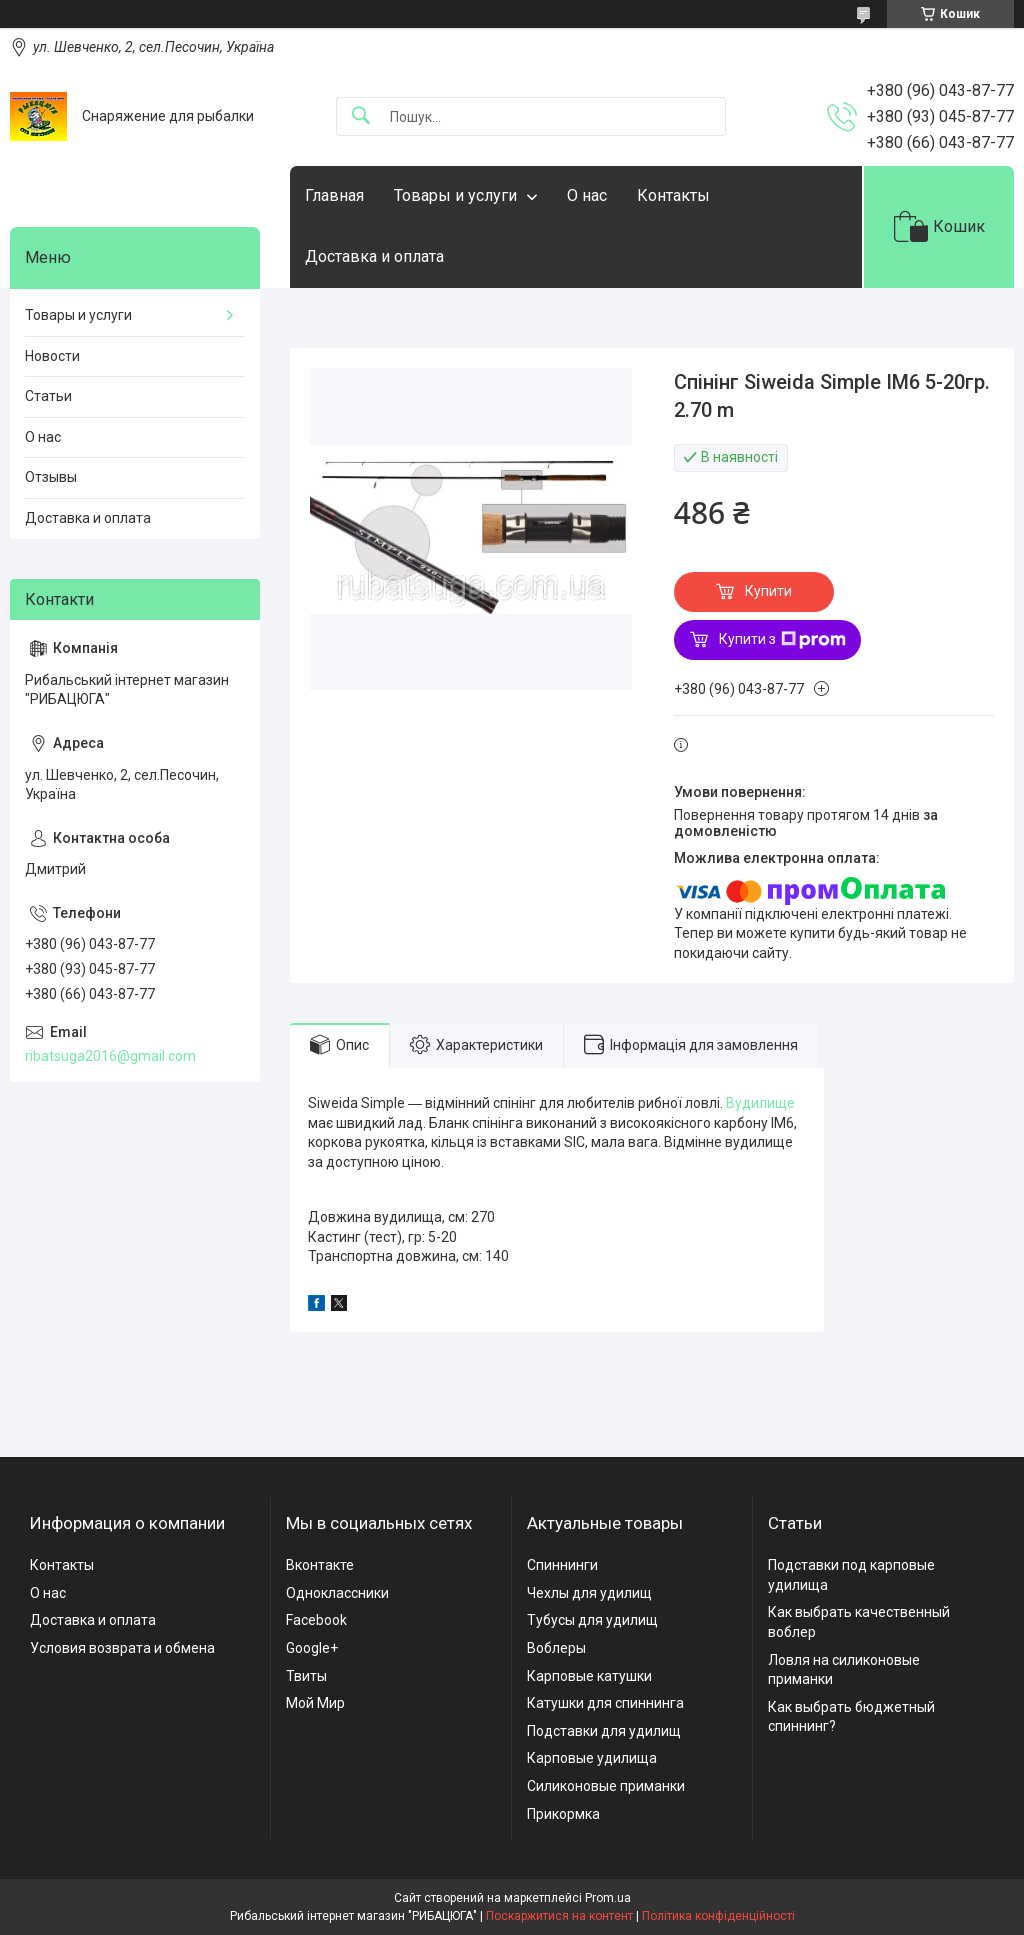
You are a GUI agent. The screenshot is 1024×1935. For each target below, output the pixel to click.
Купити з (782, 640)
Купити (768, 591)
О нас (587, 195)
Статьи (48, 396)
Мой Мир (315, 1703)
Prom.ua (608, 1898)
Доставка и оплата (374, 256)
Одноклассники (337, 1593)
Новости (52, 356)
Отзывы (51, 477)
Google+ (312, 1648)
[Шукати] (361, 116)
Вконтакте (320, 1565)
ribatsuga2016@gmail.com (110, 1056)
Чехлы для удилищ (589, 1593)
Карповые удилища (592, 1758)
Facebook (316, 1620)
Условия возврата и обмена (122, 1648)
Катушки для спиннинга (605, 1703)
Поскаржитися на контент (559, 1916)
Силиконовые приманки (606, 1786)
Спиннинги (562, 1565)
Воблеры (556, 1648)
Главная (334, 195)
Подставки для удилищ (604, 1731)
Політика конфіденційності (718, 1916)
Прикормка (563, 1814)
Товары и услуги (455, 195)
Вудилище (760, 1103)
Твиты (306, 1676)
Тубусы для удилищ (592, 1620)
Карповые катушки (589, 1676)
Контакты (673, 195)
